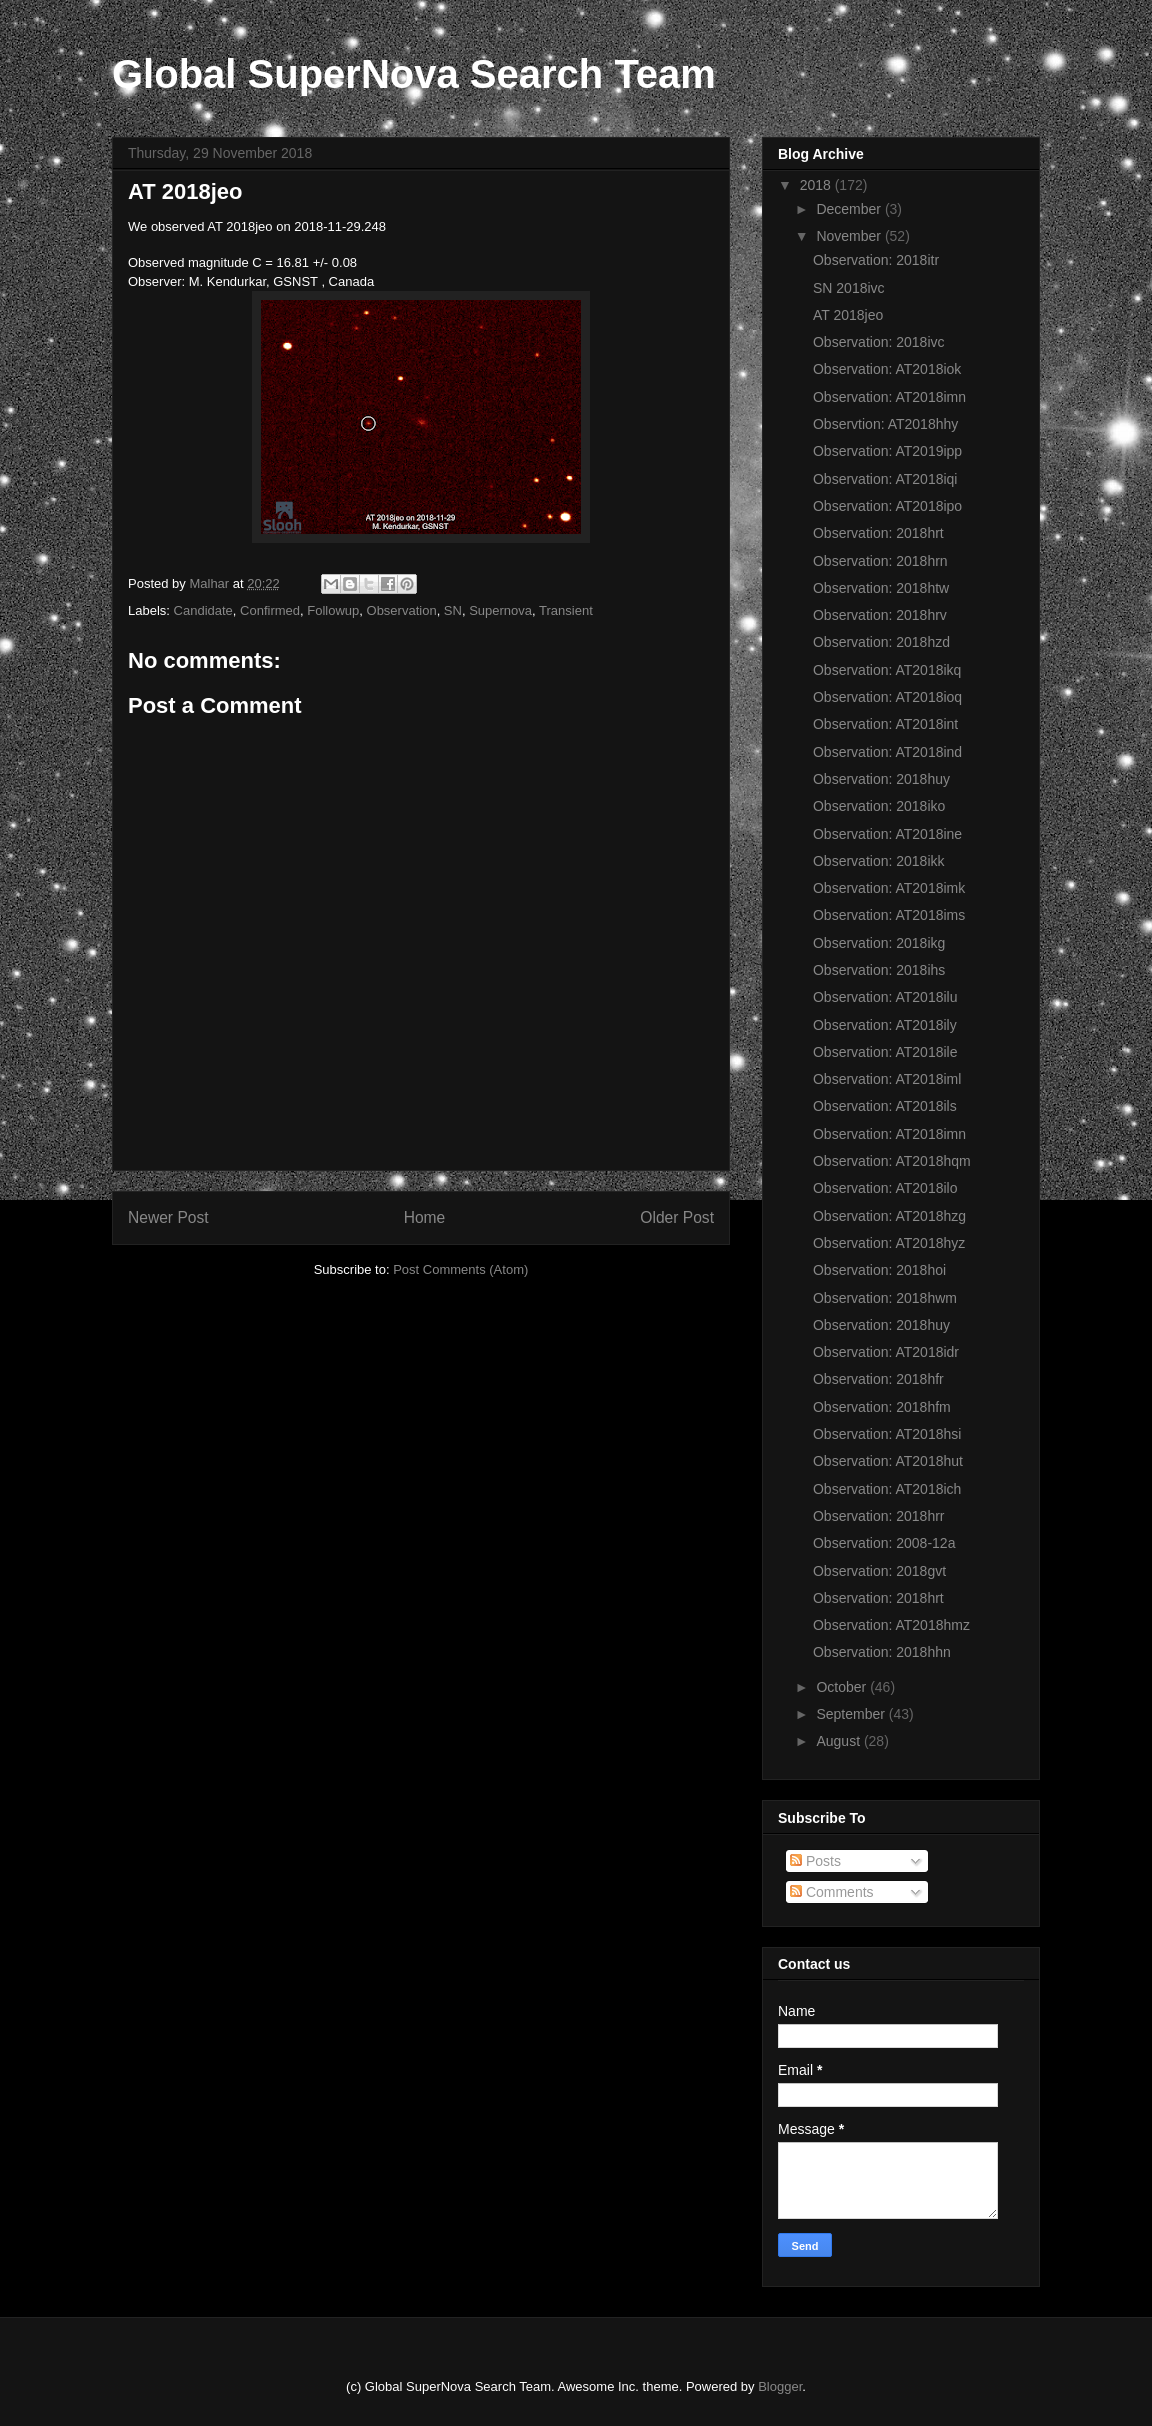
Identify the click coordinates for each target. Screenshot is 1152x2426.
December (850, 209)
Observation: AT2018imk (889, 888)
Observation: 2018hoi (879, 1270)
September (852, 1714)
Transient (566, 610)
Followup (333, 610)
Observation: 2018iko (879, 806)
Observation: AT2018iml (887, 1079)
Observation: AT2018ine (887, 834)
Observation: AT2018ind (887, 752)
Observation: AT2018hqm (892, 1161)
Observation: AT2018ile (885, 1052)
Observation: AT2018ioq (887, 697)
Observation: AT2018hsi (887, 1434)
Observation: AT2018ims (889, 915)
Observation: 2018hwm (885, 1298)
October (843, 1687)
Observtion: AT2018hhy (885, 424)
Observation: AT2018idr (886, 1352)
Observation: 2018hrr (879, 1516)
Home (425, 1217)
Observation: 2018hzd (881, 642)
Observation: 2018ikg (879, 943)
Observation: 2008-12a (884, 1543)
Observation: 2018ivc (879, 342)
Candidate (203, 610)
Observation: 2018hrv (880, 615)
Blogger (780, 2386)
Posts (815, 1861)
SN (453, 610)
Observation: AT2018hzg (889, 1216)
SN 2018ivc (849, 288)
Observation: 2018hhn (882, 1652)
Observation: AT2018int (885, 724)
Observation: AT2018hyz (889, 1243)
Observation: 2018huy (881, 779)
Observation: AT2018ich (887, 1489)
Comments (832, 1892)
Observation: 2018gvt (879, 1571)
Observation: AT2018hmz (891, 1625)
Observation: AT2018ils (885, 1106)
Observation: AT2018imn (889, 397)
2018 (817, 185)
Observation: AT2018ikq (887, 670)
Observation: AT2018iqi (885, 479)
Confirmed (270, 610)
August (839, 1741)
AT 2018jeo (848, 315)
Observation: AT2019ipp (887, 451)
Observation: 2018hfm (882, 1407)
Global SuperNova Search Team (414, 74)
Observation (402, 610)
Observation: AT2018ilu (885, 997)
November (850, 236)
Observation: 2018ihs (879, 970)
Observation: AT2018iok (887, 369)
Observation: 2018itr (876, 260)
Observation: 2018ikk (879, 861)
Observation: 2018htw (881, 588)
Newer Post (168, 1217)
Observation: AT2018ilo (885, 1188)
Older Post (677, 1217)
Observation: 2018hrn (880, 561)
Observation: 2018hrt (878, 533)
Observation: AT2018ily (885, 1025)
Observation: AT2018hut (888, 1461)
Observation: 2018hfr (878, 1379)
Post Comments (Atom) (460, 1269)
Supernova (500, 610)
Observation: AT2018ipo (887, 506)
